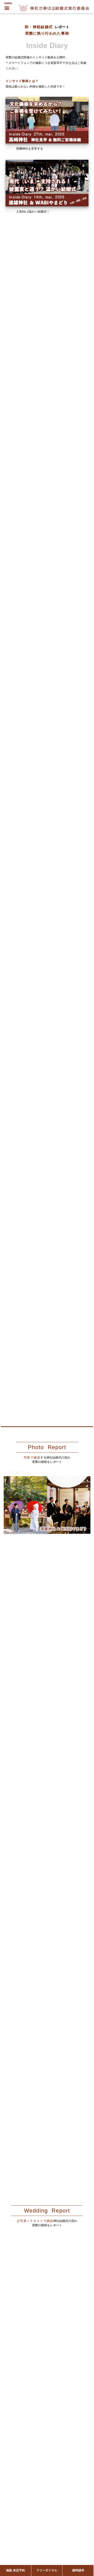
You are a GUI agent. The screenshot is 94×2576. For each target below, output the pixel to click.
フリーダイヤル (46, 2570)
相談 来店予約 (15, 2570)
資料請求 (78, 2570)
